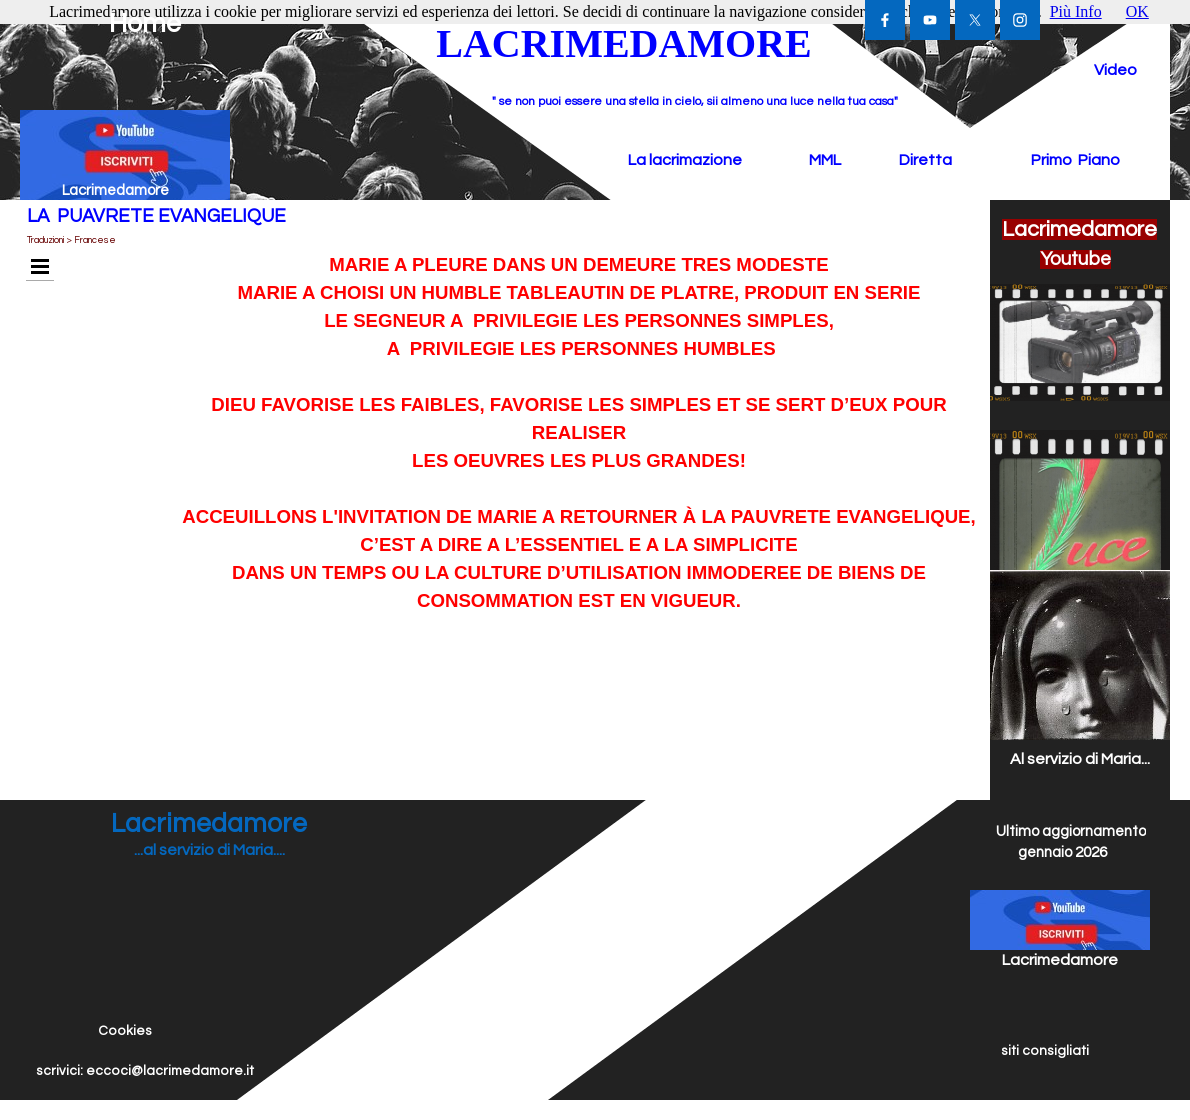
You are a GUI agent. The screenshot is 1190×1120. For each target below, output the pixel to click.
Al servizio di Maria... (1080, 759)
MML (825, 160)
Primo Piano (1075, 160)
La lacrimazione (685, 160)
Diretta (925, 160)
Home (145, 24)
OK (1137, 11)
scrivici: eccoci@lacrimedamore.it (145, 1071)
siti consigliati (1045, 1051)
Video (1115, 70)
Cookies (125, 1031)
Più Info (1076, 11)
